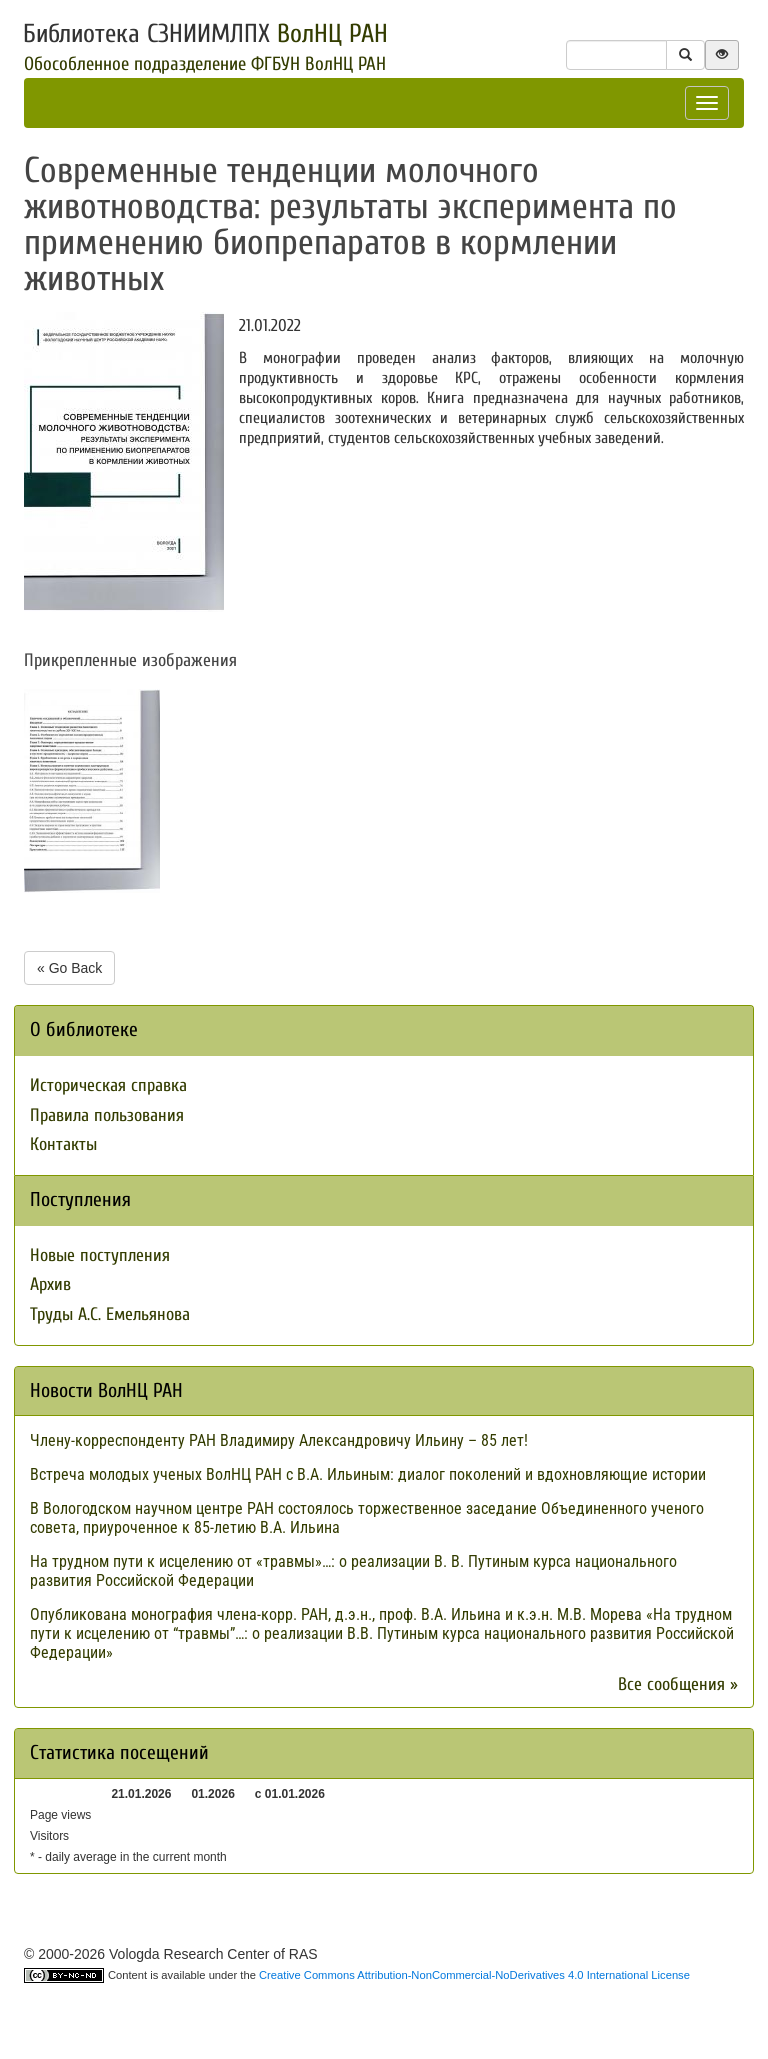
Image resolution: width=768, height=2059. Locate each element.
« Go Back (69, 968)
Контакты (63, 1144)
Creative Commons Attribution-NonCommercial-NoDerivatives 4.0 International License (474, 1975)
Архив (50, 1284)
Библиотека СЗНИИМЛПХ (205, 34)
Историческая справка (108, 1085)
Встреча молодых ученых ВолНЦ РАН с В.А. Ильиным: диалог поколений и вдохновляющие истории (368, 1474)
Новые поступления (100, 1255)
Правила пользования (107, 1115)
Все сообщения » (678, 1684)
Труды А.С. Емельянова (110, 1314)
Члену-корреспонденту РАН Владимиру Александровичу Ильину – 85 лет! (279, 1440)
